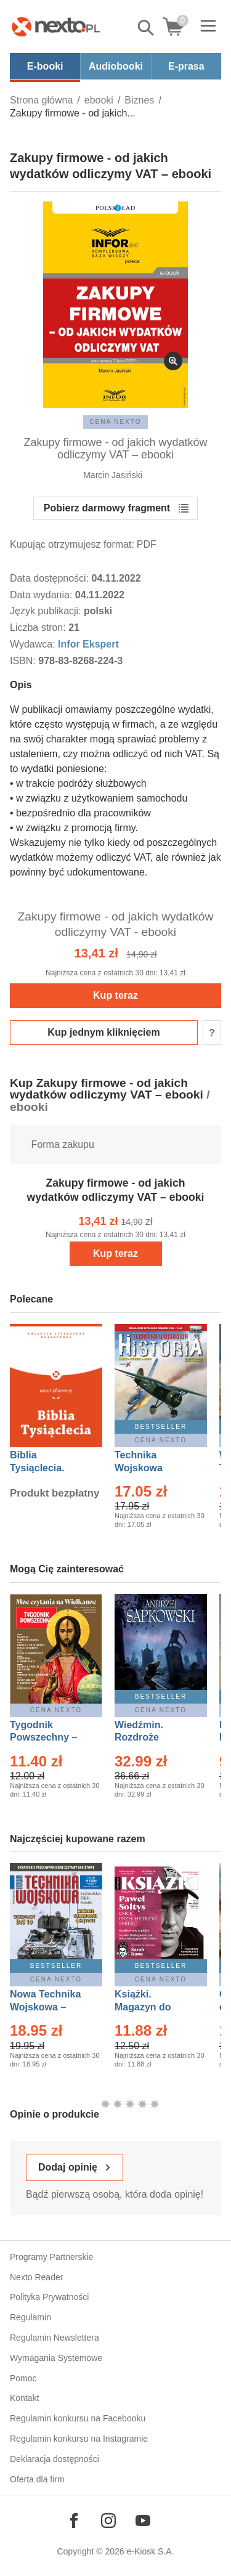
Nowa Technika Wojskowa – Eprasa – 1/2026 (47, 2007)
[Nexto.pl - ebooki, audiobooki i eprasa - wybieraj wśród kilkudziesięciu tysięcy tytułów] (56, 26)
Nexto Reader (36, 2277)
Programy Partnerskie (51, 2257)
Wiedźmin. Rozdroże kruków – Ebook (152, 1738)
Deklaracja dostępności (54, 2459)
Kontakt (24, 2398)
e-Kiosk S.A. (150, 2551)
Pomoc (23, 2378)
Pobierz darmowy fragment (107, 508)
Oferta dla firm (37, 2479)
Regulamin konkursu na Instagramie (79, 2439)
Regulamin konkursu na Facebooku (77, 2418)
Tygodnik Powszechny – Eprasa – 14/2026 (49, 1738)
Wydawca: (34, 644)
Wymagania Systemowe (56, 2358)
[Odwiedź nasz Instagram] (108, 2520)
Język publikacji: (47, 611)
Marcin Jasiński (112, 475)
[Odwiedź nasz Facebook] (74, 2520)
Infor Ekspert (88, 644)
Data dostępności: (51, 578)
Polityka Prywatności (49, 2297)
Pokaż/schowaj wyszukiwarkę (146, 27)
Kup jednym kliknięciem (103, 1032)
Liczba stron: (39, 627)
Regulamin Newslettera (54, 2337)
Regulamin (30, 2317)
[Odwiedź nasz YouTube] (143, 2520)
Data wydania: (42, 595)
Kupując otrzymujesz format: (72, 544)
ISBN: (24, 661)
